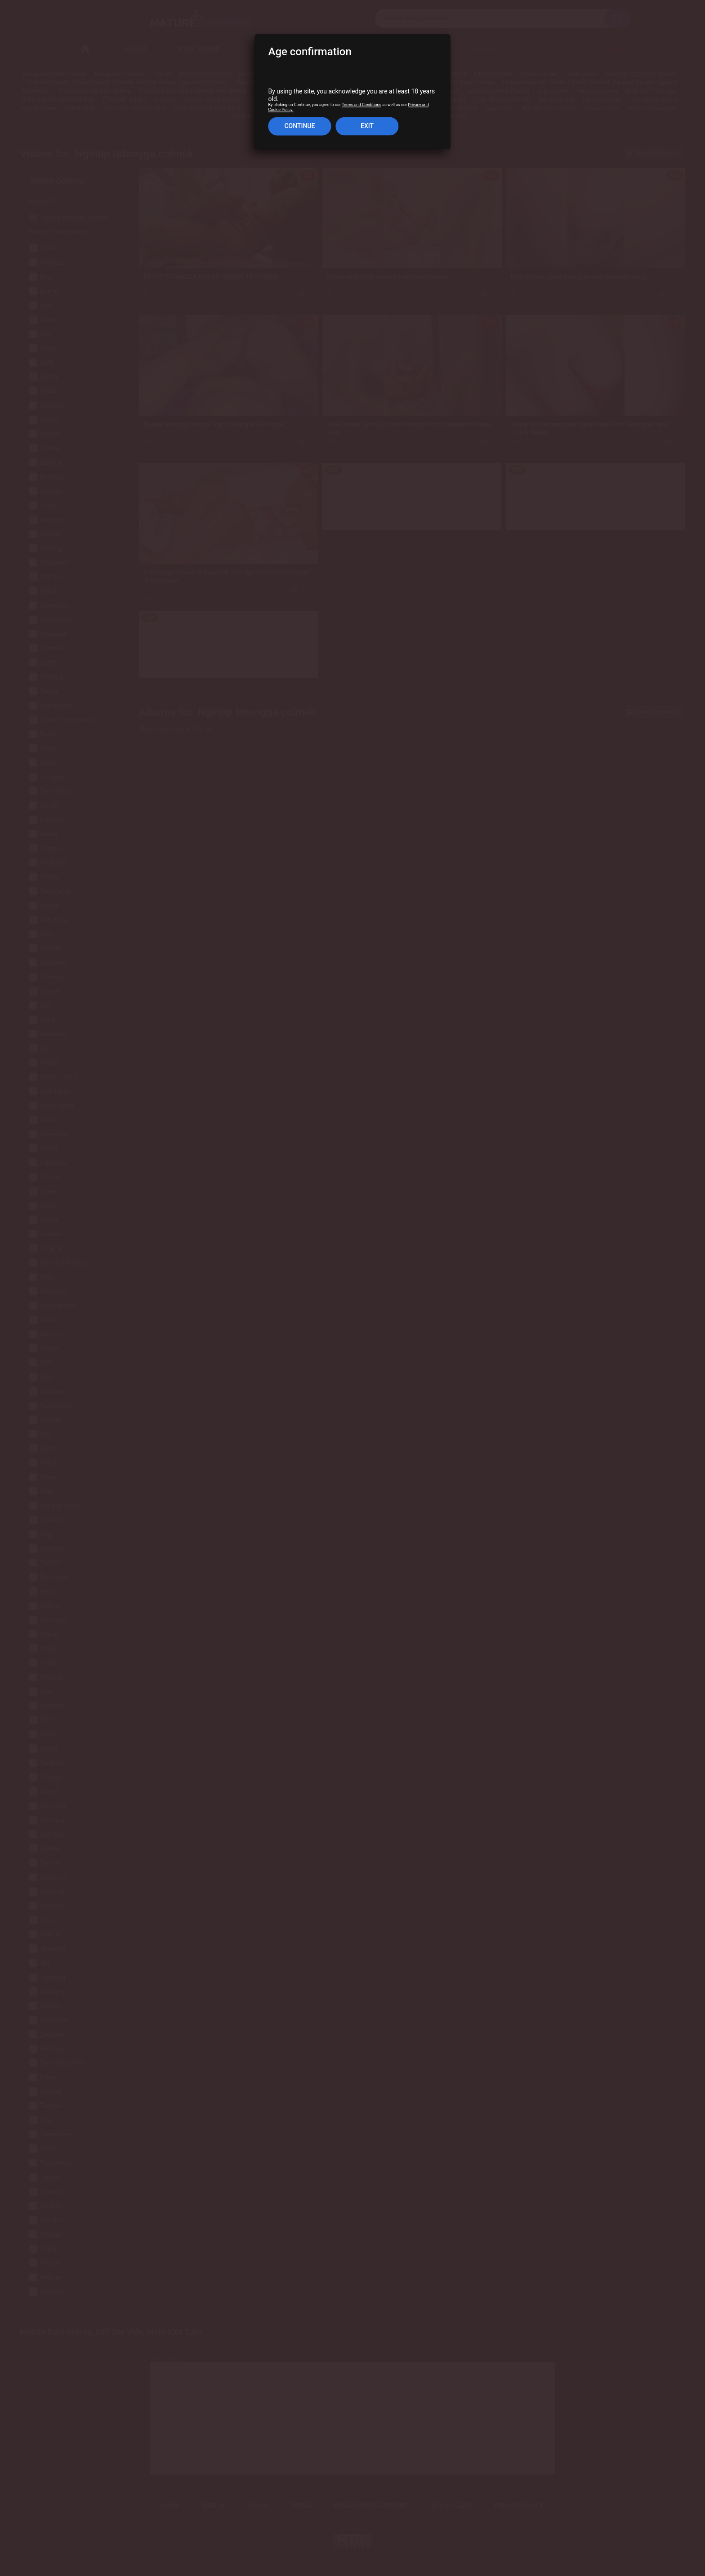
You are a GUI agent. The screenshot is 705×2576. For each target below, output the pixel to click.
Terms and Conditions (361, 105)
